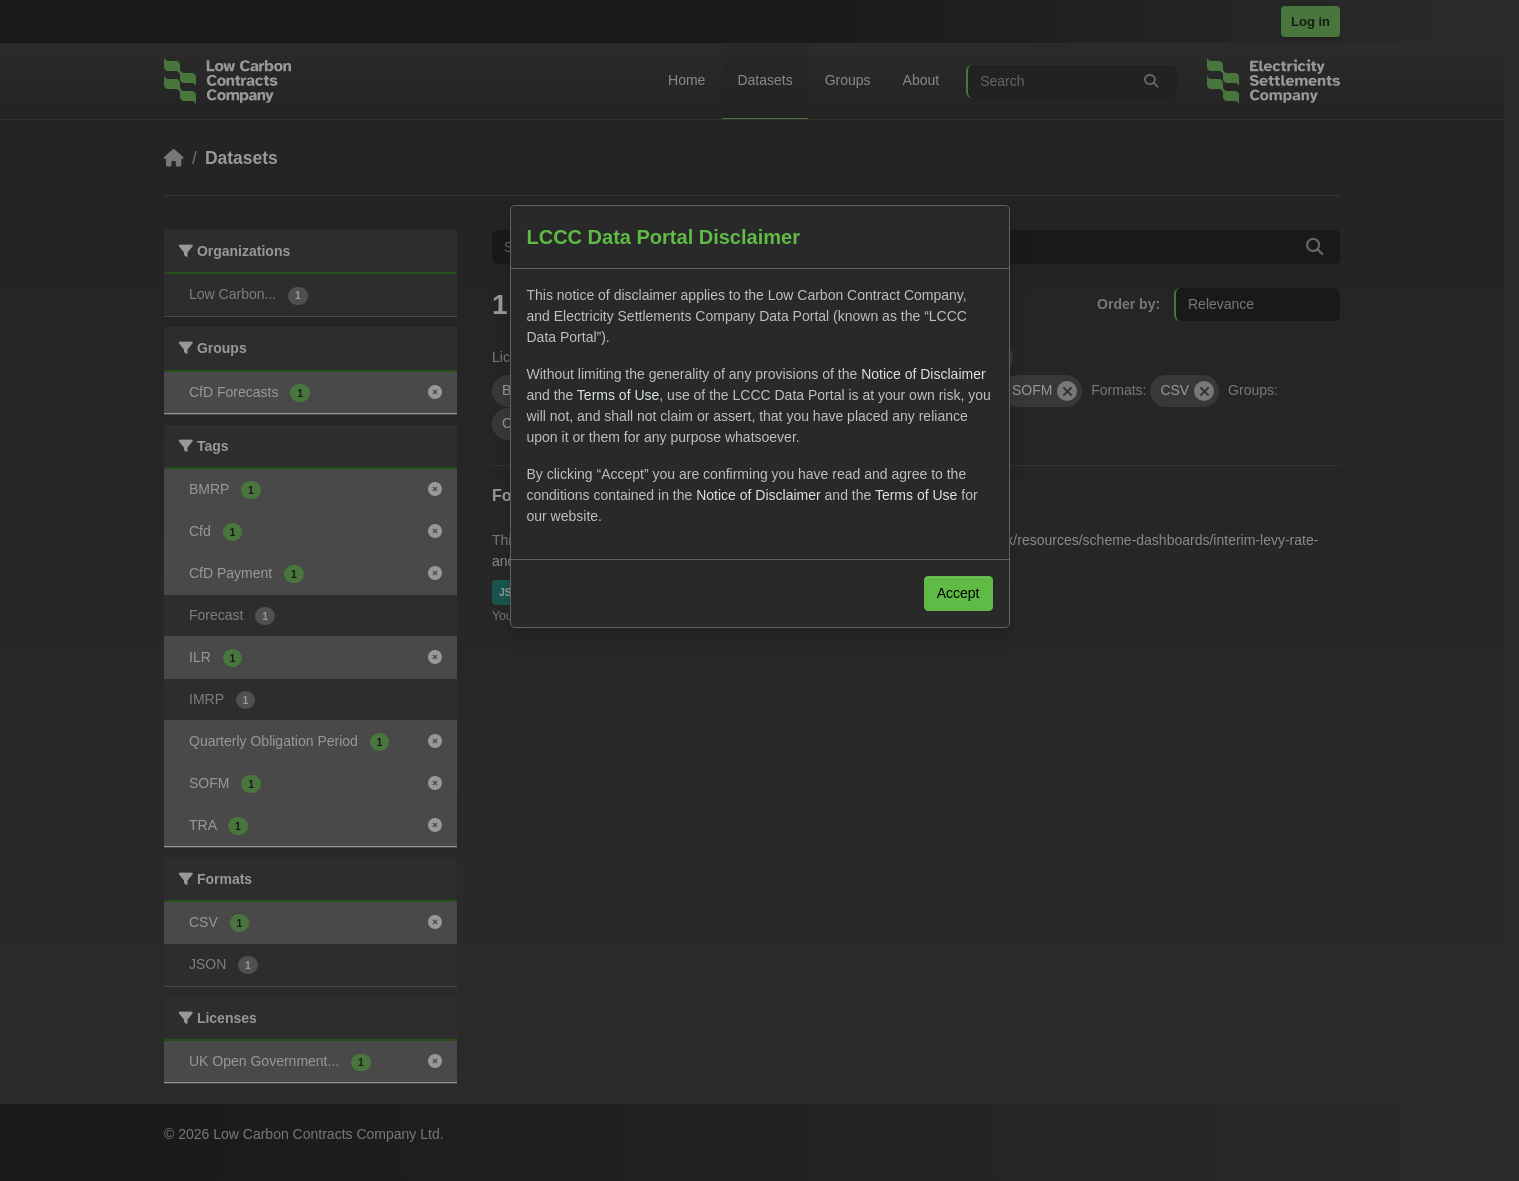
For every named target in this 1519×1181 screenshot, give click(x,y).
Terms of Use (618, 395)
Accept (958, 593)
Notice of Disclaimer (923, 374)
